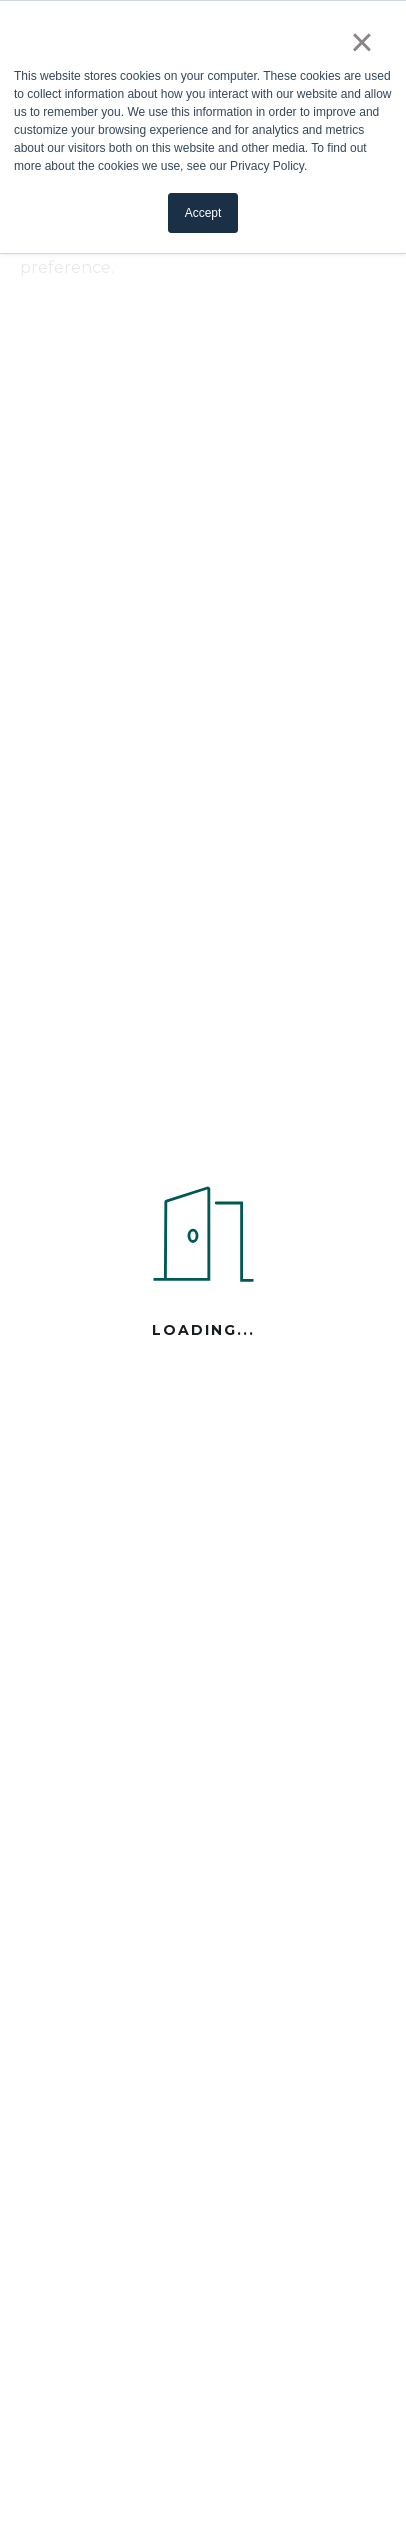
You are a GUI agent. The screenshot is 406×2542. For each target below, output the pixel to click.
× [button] (361, 42)
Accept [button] (203, 213)
